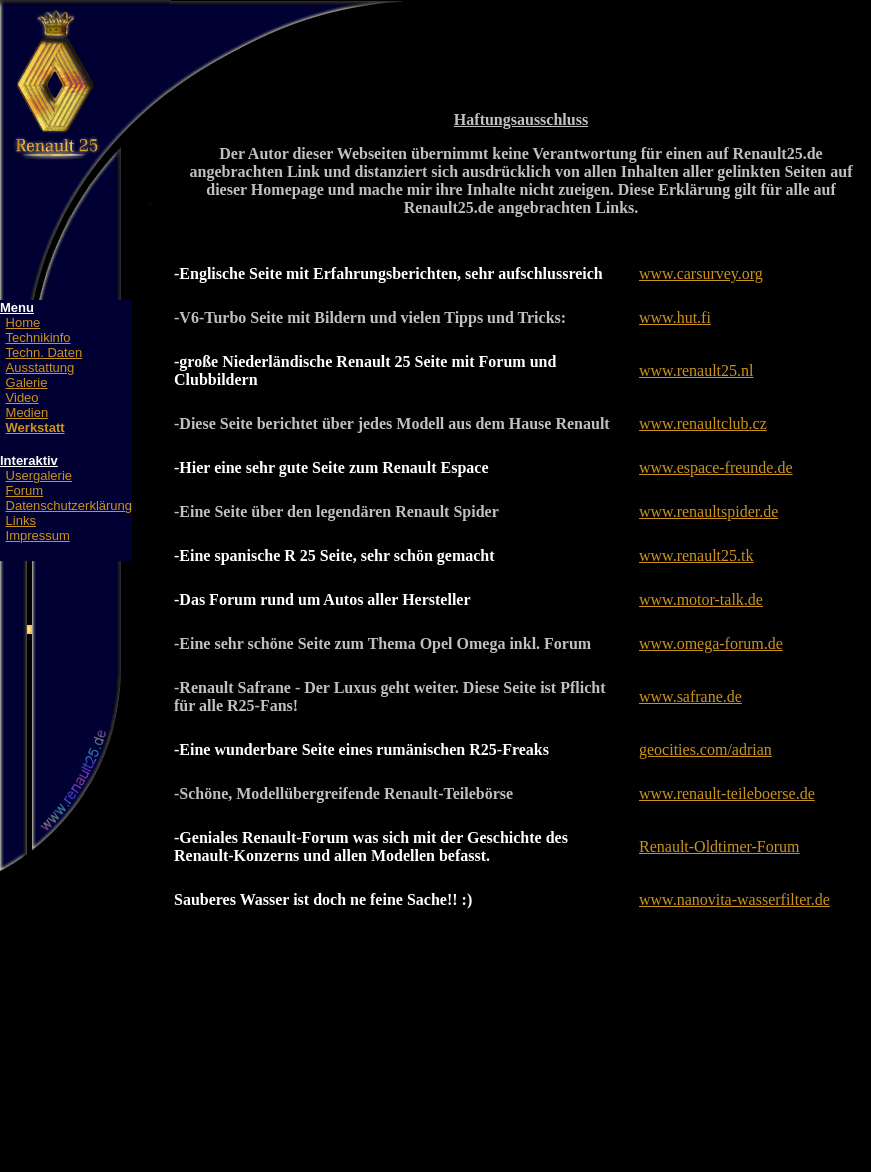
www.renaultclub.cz (703, 423)
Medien (27, 412)
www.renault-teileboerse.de (727, 793)
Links (21, 520)
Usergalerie (39, 475)
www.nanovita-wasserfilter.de (734, 899)
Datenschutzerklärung (69, 505)
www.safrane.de (690, 696)
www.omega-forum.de (711, 643)
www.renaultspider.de (708, 511)
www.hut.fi (675, 317)
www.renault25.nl (696, 370)
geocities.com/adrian (705, 749)
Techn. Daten (44, 352)
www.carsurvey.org (701, 273)
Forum (25, 490)
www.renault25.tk (696, 555)
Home (23, 322)
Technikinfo (38, 337)
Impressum (38, 535)
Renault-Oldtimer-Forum (719, 846)
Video (22, 397)
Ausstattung (40, 367)
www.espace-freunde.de (716, 467)
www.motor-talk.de (701, 599)
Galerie (27, 382)
